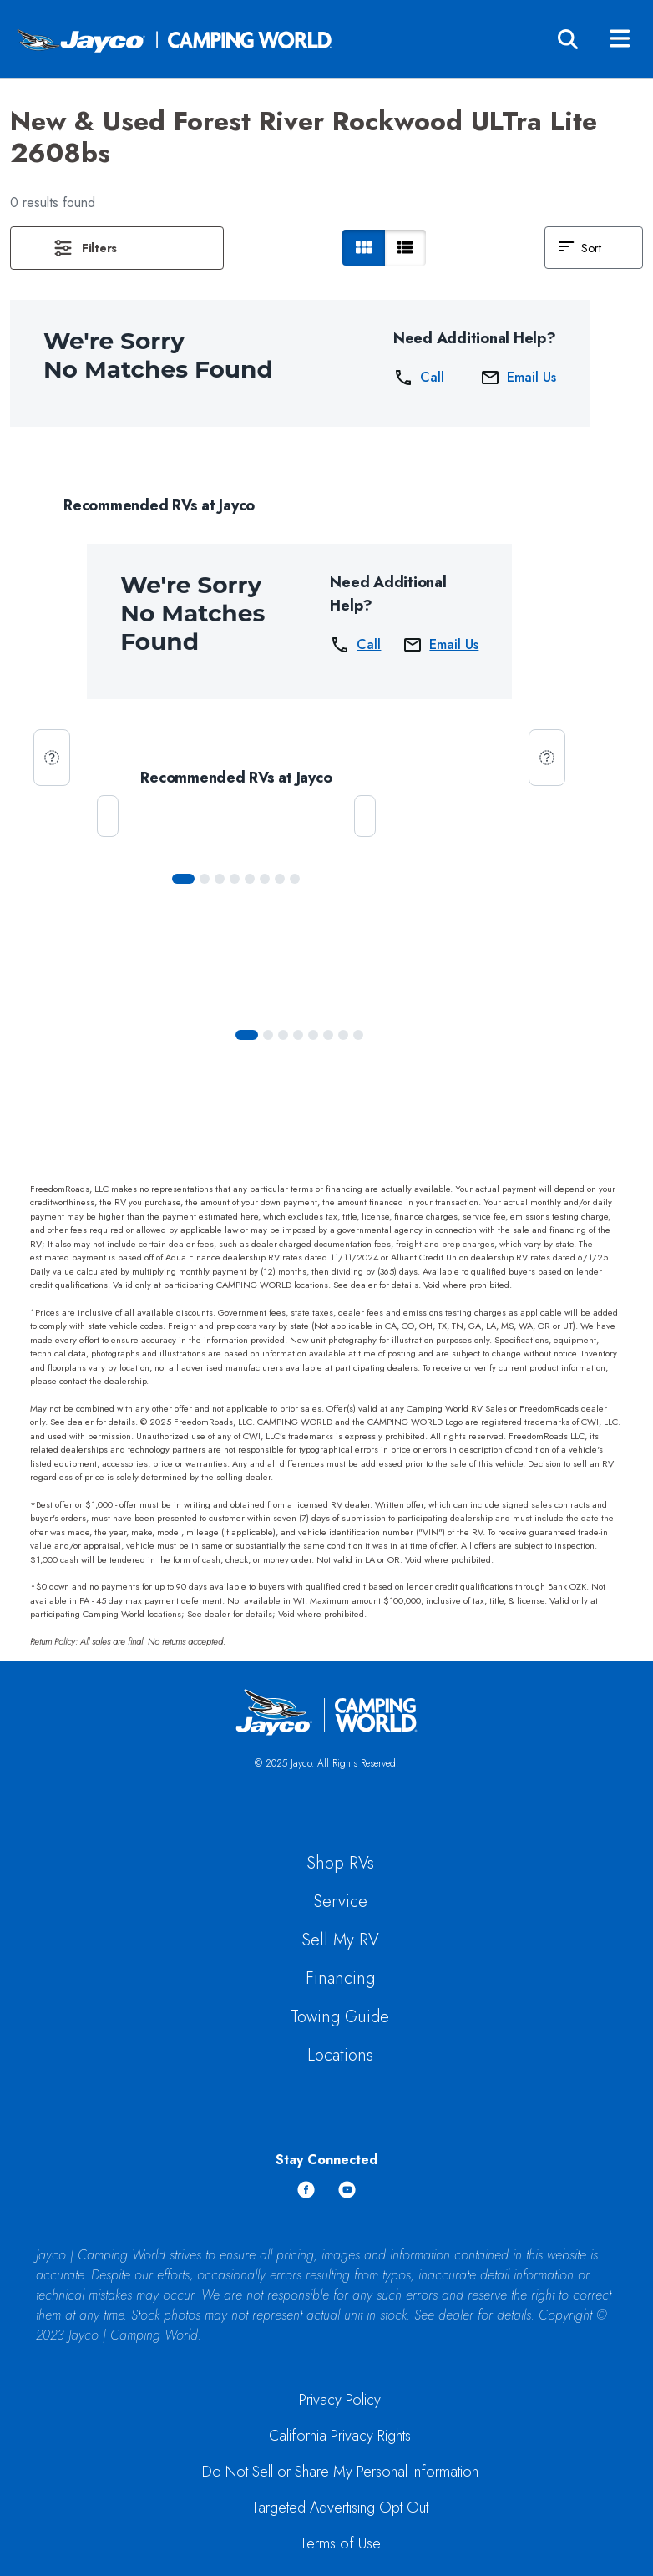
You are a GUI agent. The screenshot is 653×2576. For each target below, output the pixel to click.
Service (340, 1901)
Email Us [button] (518, 378)
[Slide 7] (295, 878)
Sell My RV (340, 1940)
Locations (340, 2055)
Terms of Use (340, 2543)
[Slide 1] (205, 878)
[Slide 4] (250, 878)
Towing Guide (340, 2017)
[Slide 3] (235, 878)
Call (418, 378)
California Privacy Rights (340, 2436)
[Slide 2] (220, 878)
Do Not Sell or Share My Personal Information (340, 2471)
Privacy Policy (340, 2400)
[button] (117, 248)
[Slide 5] (265, 878)
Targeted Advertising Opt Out (339, 2507)
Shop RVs (340, 1863)
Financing (340, 1978)
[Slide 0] (183, 879)
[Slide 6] (280, 878)
